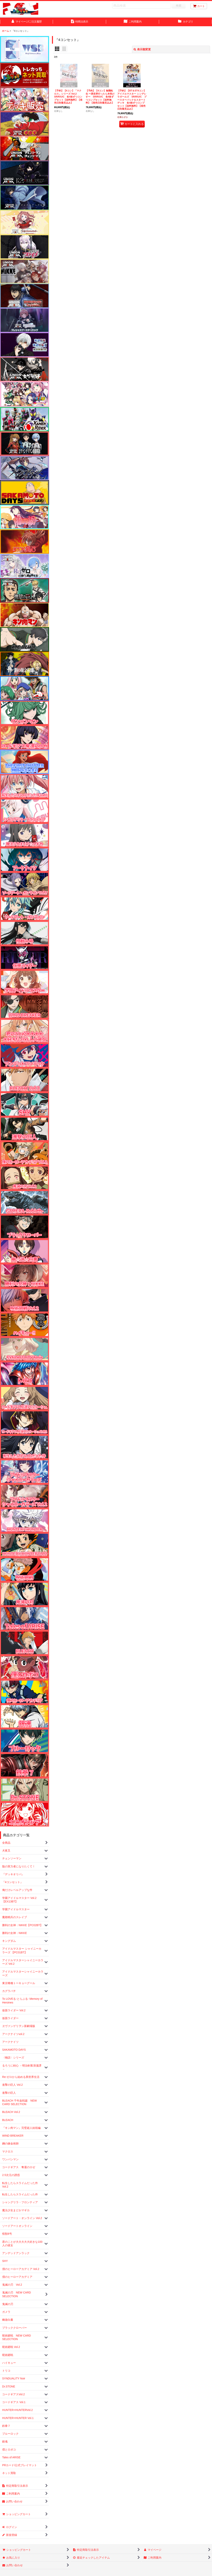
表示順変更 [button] (142, 49)
